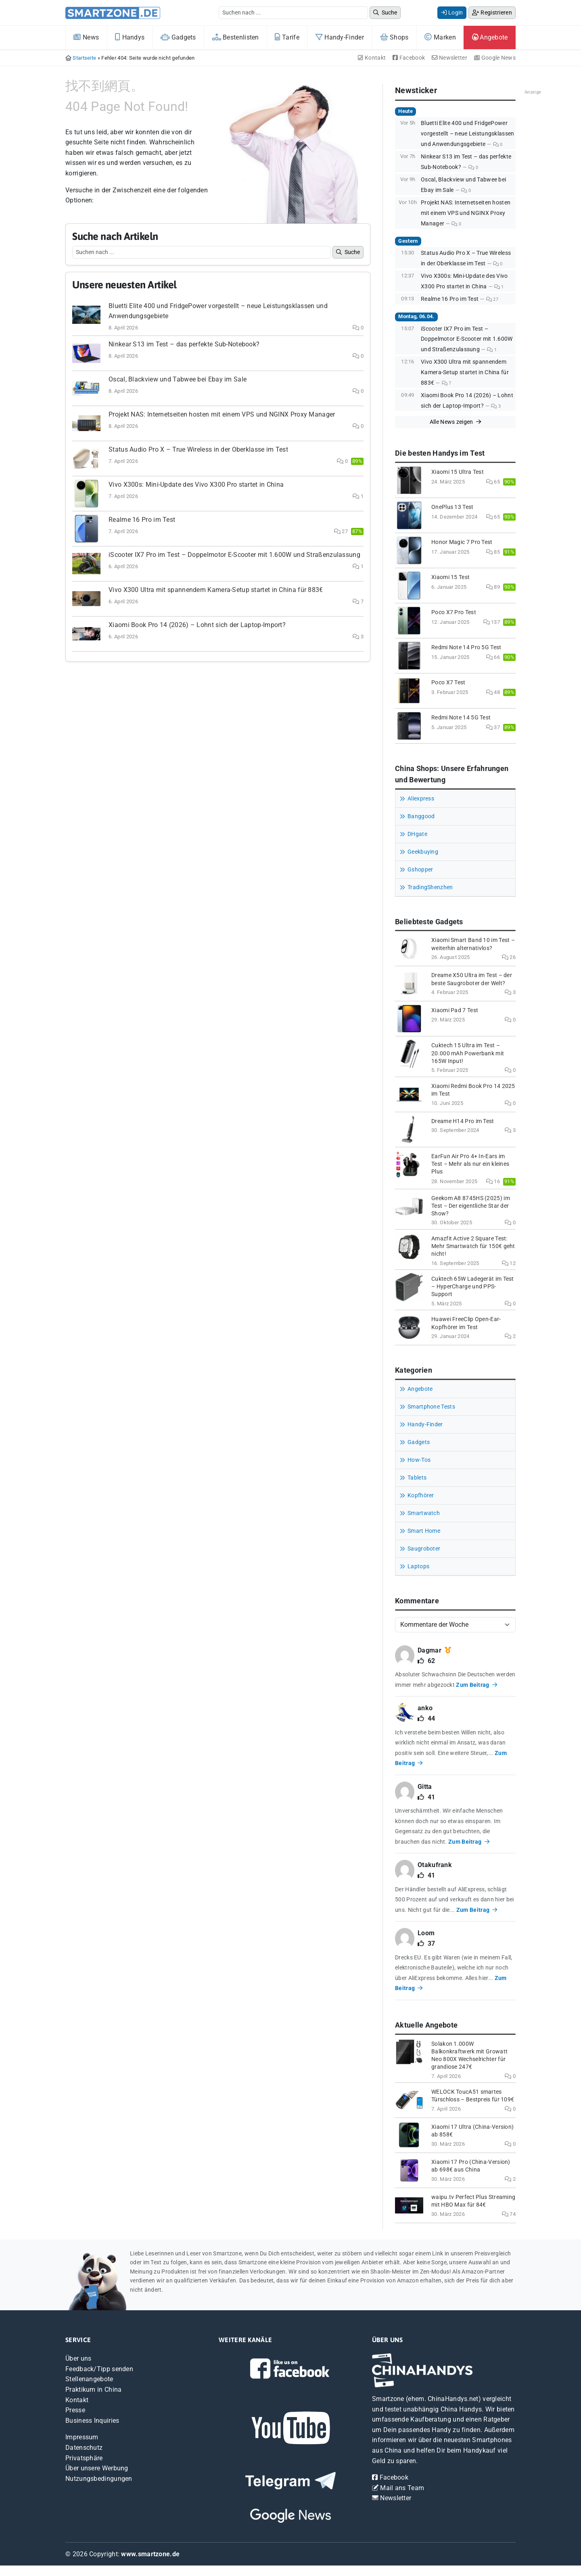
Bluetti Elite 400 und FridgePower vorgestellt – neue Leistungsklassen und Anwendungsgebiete (467, 133)
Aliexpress (421, 798)
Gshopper (420, 869)
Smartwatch (424, 1513)
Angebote (490, 37)
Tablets (417, 1477)
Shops (394, 37)
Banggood (421, 816)
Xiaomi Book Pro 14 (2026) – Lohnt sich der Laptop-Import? (197, 625)
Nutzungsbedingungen (98, 2478)
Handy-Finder (340, 37)
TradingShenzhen (430, 887)
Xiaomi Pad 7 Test (454, 1010)
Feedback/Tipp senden (99, 2369)
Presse (75, 2410)
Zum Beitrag (476, 1685)
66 (493, 657)
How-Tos (419, 1460)
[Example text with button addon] (293, 12)
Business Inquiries (92, 2420)
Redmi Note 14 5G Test (461, 717)
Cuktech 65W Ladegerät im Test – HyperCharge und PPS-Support (472, 1286)
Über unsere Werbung (96, 2468)
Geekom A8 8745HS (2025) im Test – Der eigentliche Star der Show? (470, 1206)
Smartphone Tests (431, 1406)
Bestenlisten (235, 37)
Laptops (418, 1566)
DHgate (417, 834)
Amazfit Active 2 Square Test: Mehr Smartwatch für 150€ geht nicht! (473, 1246)
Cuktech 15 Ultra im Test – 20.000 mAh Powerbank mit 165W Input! (467, 1053)
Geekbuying (423, 851)
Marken (440, 37)
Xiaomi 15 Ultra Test (457, 472)
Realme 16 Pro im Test (142, 519)
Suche (385, 12)
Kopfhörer (421, 1495)
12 (509, 1263)
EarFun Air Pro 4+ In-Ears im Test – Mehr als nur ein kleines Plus (470, 1164)
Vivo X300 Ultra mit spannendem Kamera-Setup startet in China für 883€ (216, 590)
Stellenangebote (89, 2379)
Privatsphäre (84, 2458)
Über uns (78, 2358)
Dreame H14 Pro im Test (462, 1121)
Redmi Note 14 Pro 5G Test (466, 647)
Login (452, 12)
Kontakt (372, 57)
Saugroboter (424, 1548)
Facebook (409, 57)
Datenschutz (83, 2447)
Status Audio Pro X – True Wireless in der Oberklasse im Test (198, 449)
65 (493, 482)
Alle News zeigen (455, 422)
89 (493, 587)
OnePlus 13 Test (452, 507)
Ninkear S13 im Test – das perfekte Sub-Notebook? (184, 344)
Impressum (81, 2437)
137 (491, 622)
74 (509, 2214)
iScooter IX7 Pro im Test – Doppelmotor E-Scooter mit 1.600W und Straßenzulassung (234, 555)
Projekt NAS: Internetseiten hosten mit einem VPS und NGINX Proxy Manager (222, 414)
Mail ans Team (398, 2488)
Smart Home (424, 1531)
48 (493, 692)
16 (493, 1181)
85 (493, 552)
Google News (495, 57)
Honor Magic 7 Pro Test (462, 542)
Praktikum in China (93, 2389)
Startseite (84, 58)
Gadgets (178, 37)
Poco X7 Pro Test (453, 612)
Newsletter (449, 57)
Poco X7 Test (448, 682)
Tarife (287, 37)
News (86, 37)
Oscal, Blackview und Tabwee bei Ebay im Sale (178, 379)
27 (341, 531)
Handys (129, 37)
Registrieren (492, 12)
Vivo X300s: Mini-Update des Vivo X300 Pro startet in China (196, 484)
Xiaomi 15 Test (450, 577)
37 (493, 727)
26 (509, 957)
